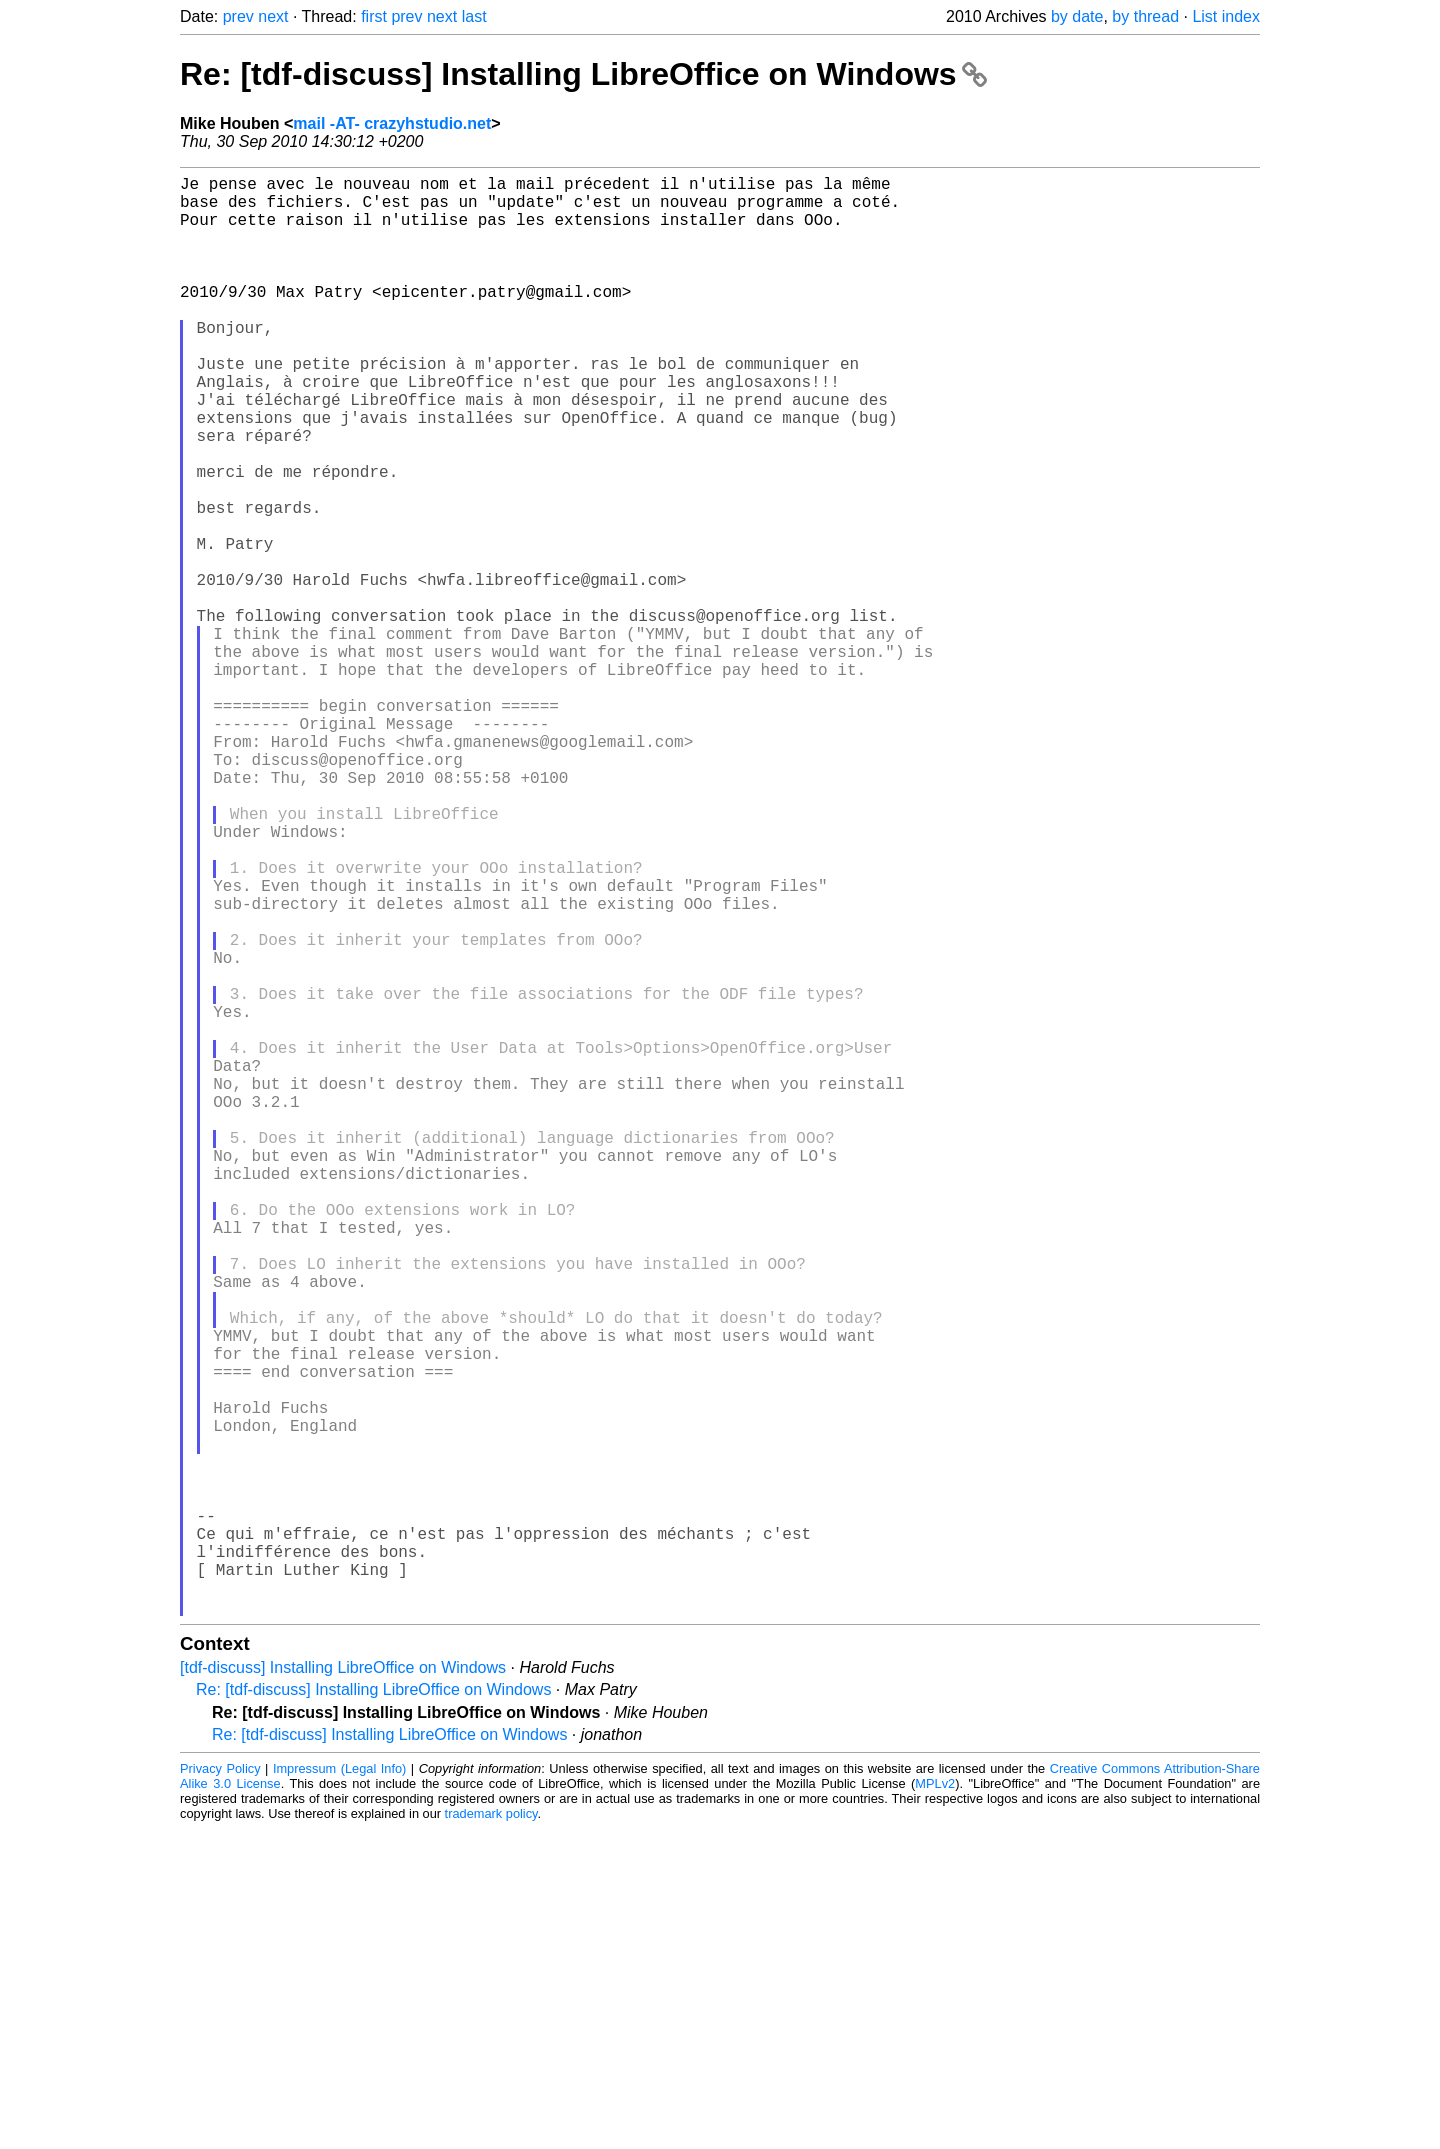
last (474, 16)
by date (1077, 16)
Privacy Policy (220, 2088)
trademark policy (491, 2133)
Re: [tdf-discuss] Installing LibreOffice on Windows (583, 74)
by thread (1145, 16)
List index (1226, 16)
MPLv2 (935, 2103)
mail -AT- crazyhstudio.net (392, 123)
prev (238, 16)
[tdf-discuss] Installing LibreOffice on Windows (343, 1987)
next (273, 16)
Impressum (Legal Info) (339, 2088)
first (374, 16)
